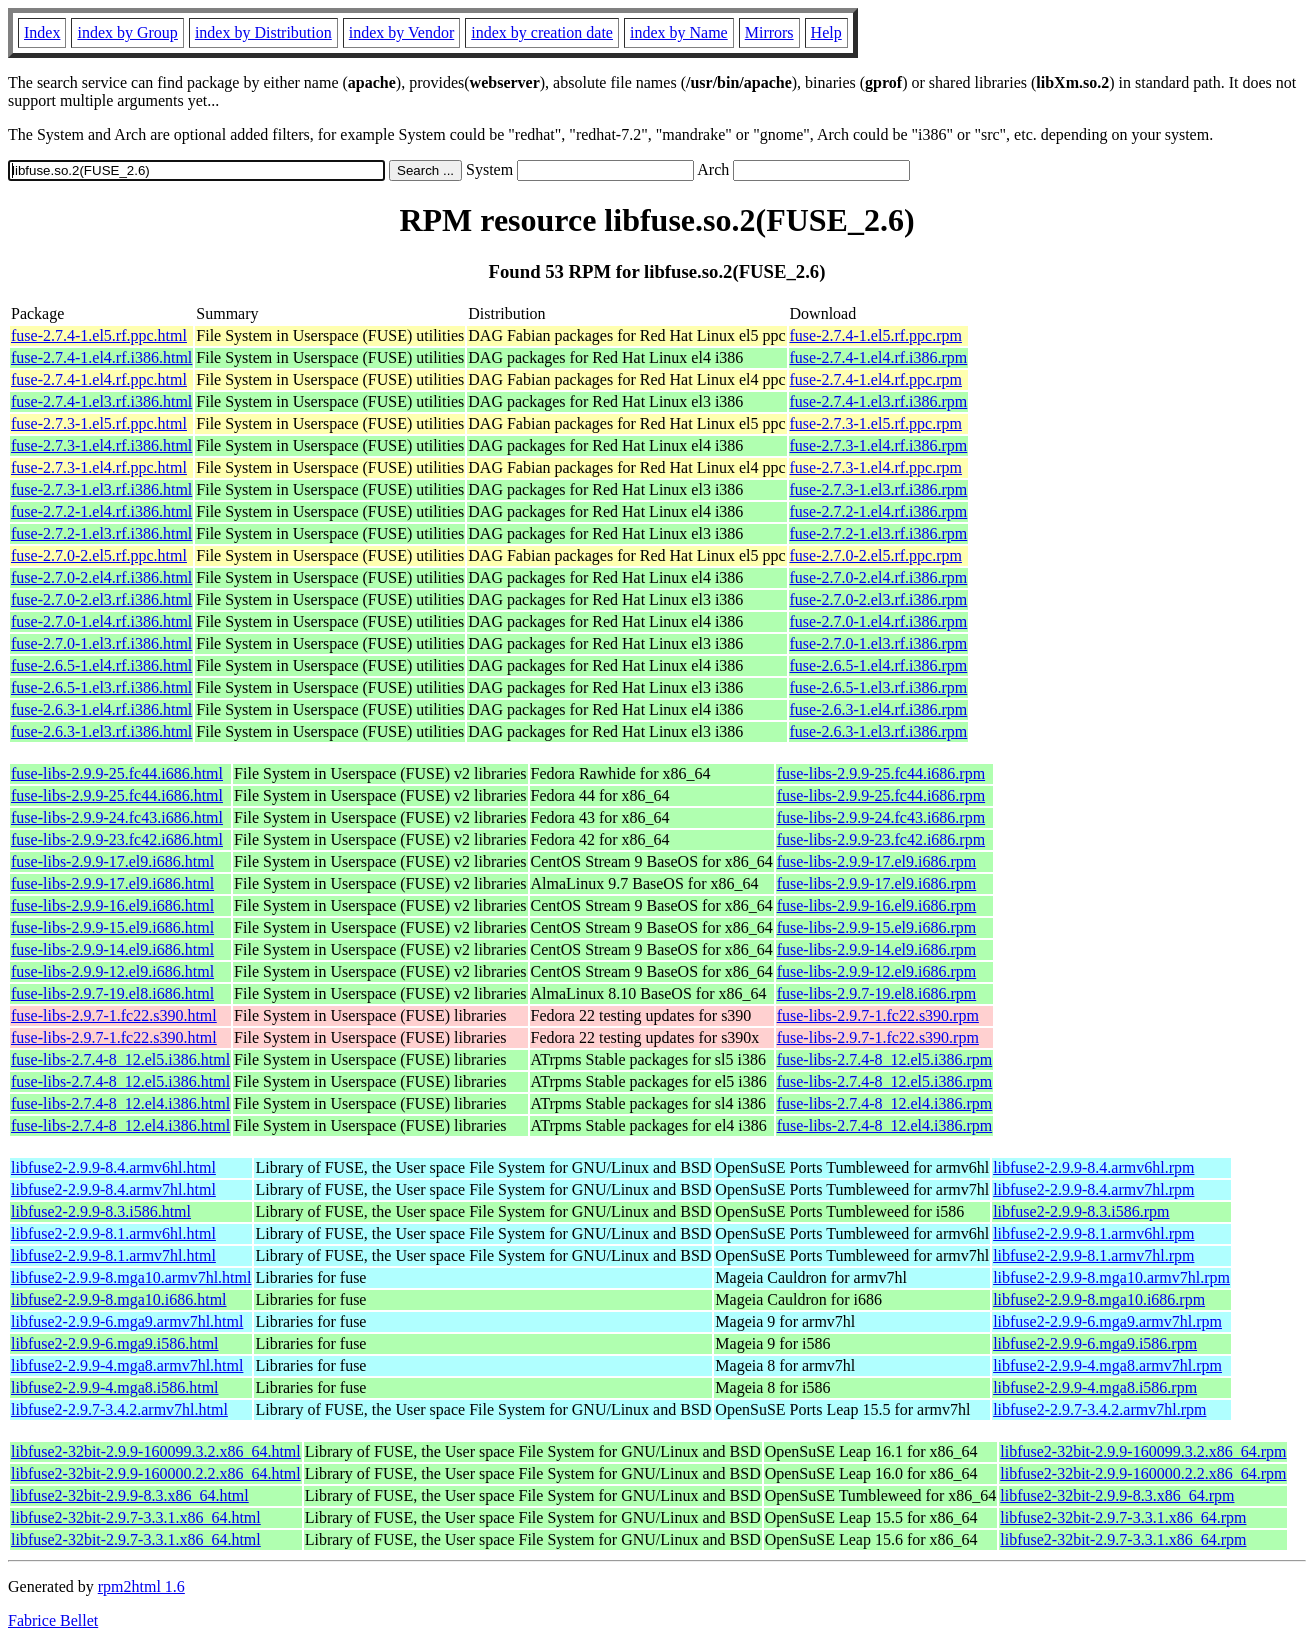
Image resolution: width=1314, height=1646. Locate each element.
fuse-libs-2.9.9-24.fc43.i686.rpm (881, 817)
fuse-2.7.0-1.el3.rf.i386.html (101, 643)
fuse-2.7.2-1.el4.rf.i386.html (101, 511)
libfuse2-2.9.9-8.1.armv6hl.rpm (1093, 1233)
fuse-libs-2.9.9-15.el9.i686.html (112, 927)
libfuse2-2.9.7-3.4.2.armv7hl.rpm (1099, 1409)
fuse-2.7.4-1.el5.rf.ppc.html (99, 335)
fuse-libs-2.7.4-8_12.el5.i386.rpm (885, 1059)
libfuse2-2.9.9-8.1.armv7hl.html (113, 1255)
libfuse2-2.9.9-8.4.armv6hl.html (113, 1167)
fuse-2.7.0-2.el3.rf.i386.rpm (879, 599)
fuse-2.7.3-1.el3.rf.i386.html (101, 489)
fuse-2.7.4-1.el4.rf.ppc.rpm (876, 379)
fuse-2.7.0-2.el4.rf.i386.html (101, 577)
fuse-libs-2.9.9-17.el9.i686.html (112, 861)
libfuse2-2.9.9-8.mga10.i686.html (119, 1299)
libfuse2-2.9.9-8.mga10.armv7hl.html (131, 1277)
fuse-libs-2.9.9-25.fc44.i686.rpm (881, 773)
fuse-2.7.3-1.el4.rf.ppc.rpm (876, 467)
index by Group (127, 32)
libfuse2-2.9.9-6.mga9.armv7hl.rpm (1107, 1321)
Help (826, 32)
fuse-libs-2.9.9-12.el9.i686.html (112, 971)
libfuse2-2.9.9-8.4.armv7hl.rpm (1093, 1189)
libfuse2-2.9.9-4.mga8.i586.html (115, 1387)
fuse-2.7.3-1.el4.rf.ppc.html (99, 467)
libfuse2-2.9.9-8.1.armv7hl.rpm (1093, 1255)
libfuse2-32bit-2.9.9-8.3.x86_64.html (130, 1495)
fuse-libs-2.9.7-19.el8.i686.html (112, 993)
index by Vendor (401, 32)
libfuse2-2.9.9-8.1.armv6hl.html (113, 1233)
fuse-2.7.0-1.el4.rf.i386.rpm (879, 621)
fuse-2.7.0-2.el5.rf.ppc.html (99, 555)
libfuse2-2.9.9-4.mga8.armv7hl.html (127, 1365)
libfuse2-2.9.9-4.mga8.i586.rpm (1095, 1387)
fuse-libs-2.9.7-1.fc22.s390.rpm (878, 1015)
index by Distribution (263, 32)
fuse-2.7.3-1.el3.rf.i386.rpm (879, 489)
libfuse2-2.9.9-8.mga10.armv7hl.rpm (1111, 1277)
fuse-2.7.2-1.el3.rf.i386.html (101, 533)
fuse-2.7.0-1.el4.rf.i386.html (101, 621)
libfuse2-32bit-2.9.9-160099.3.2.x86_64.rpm (1143, 1451)
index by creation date (542, 32)
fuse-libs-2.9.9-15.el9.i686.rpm (877, 927)
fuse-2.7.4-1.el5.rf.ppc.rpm (876, 335)
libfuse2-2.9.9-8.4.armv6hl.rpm (1093, 1167)
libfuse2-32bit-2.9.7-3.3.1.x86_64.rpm (1123, 1517)
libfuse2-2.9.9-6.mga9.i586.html (115, 1343)
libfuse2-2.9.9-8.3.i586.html (101, 1211)
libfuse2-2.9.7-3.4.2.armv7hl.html (119, 1409)
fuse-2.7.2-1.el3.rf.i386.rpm (879, 533)
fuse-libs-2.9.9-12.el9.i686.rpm (877, 971)
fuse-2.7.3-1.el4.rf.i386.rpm (879, 445)
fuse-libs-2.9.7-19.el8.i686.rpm (877, 993)
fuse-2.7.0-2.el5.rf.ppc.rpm (876, 555)
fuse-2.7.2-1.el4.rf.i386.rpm (879, 511)
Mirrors (769, 32)
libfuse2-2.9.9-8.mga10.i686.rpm (1099, 1299)
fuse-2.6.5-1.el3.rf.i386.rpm (879, 687)
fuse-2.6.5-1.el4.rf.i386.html (101, 665)
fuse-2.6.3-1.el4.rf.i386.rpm (879, 709)
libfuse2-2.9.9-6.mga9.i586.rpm (1095, 1343)
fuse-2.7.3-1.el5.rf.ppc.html (99, 423)
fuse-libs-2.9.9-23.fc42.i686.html (117, 839)
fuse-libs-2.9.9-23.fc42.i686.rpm (881, 839)
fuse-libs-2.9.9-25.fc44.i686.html (117, 773)
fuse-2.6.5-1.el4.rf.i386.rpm (879, 665)
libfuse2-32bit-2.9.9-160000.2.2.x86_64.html (156, 1473)
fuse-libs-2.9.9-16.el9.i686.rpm (877, 905)
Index (42, 32)
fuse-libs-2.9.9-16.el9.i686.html (112, 905)
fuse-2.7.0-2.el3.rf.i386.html (101, 599)
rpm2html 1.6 (141, 1586)
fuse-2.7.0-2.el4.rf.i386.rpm (879, 577)
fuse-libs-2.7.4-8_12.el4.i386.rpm (885, 1103)
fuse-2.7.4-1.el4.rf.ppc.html (99, 379)
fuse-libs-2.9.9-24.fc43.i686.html (117, 817)
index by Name (679, 32)
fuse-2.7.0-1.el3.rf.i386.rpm (879, 643)
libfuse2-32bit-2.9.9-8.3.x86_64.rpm (1117, 1495)
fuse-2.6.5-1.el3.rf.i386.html (101, 687)
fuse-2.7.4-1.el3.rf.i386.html (101, 401)
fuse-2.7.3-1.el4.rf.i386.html (101, 445)
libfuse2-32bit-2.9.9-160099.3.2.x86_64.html (156, 1451)
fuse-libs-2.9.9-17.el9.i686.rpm (877, 861)
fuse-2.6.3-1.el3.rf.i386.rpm (879, 731)
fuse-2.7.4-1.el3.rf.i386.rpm (879, 401)
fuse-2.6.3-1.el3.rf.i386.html (101, 731)
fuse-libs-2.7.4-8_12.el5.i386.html (120, 1059)
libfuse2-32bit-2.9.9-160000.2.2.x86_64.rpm (1143, 1473)
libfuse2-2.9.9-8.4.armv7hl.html (113, 1189)
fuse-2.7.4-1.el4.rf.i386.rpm (879, 357)
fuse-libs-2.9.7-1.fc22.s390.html (114, 1015)
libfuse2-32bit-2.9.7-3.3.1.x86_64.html (136, 1517)
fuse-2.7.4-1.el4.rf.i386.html (101, 357)
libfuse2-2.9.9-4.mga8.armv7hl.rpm (1107, 1365)
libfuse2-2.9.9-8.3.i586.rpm (1081, 1211)
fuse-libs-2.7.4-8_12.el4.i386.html (120, 1103)
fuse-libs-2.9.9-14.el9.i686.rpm (877, 949)
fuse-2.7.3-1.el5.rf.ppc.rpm (876, 423)
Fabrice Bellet (53, 1620)
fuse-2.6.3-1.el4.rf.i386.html (101, 709)
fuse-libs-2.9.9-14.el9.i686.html (112, 949)
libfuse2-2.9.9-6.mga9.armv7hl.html (127, 1321)
